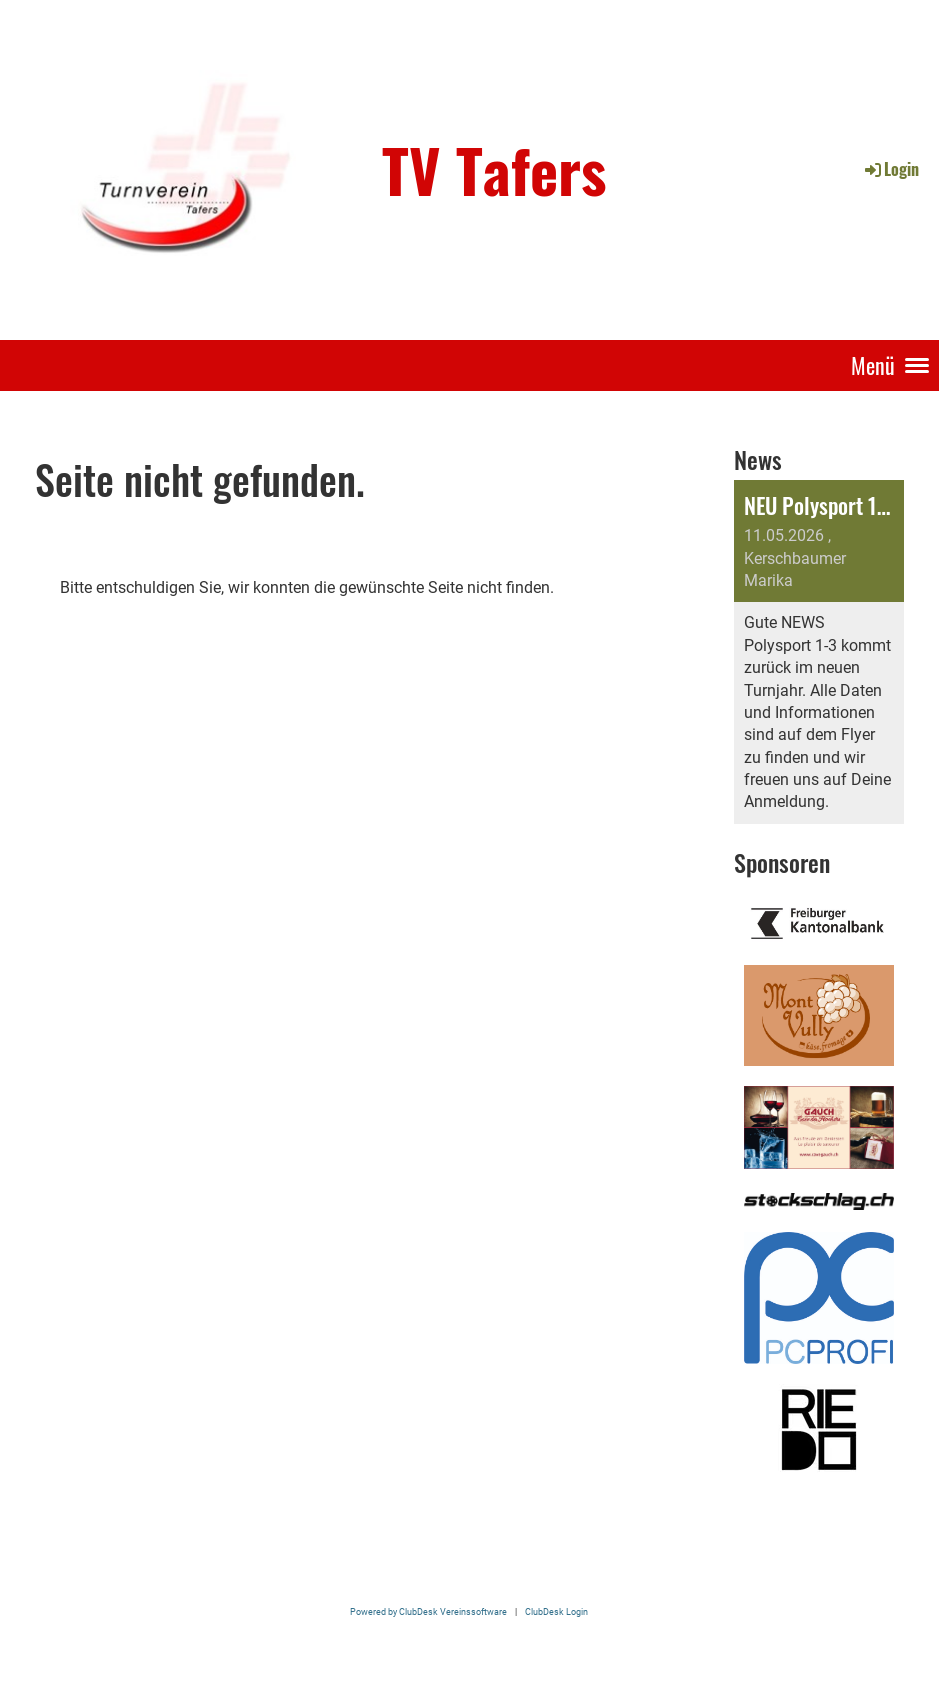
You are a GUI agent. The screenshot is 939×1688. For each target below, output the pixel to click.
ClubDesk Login (556, 1611)
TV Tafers (494, 169)
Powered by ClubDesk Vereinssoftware (428, 1611)
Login (890, 169)
